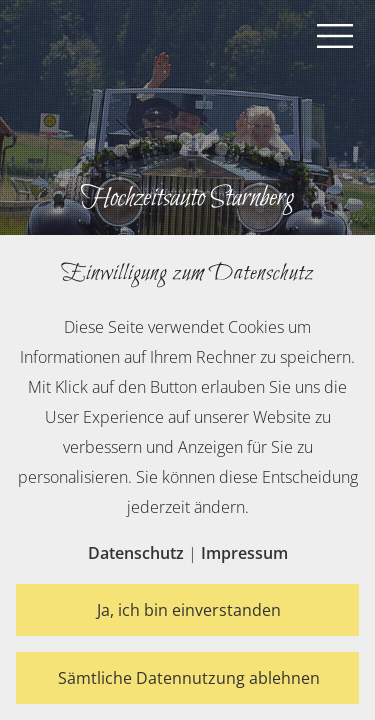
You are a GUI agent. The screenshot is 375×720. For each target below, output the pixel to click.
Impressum (244, 553)
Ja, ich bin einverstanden (189, 610)
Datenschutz (136, 553)
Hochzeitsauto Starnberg (187, 197)
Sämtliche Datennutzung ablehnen (189, 678)
